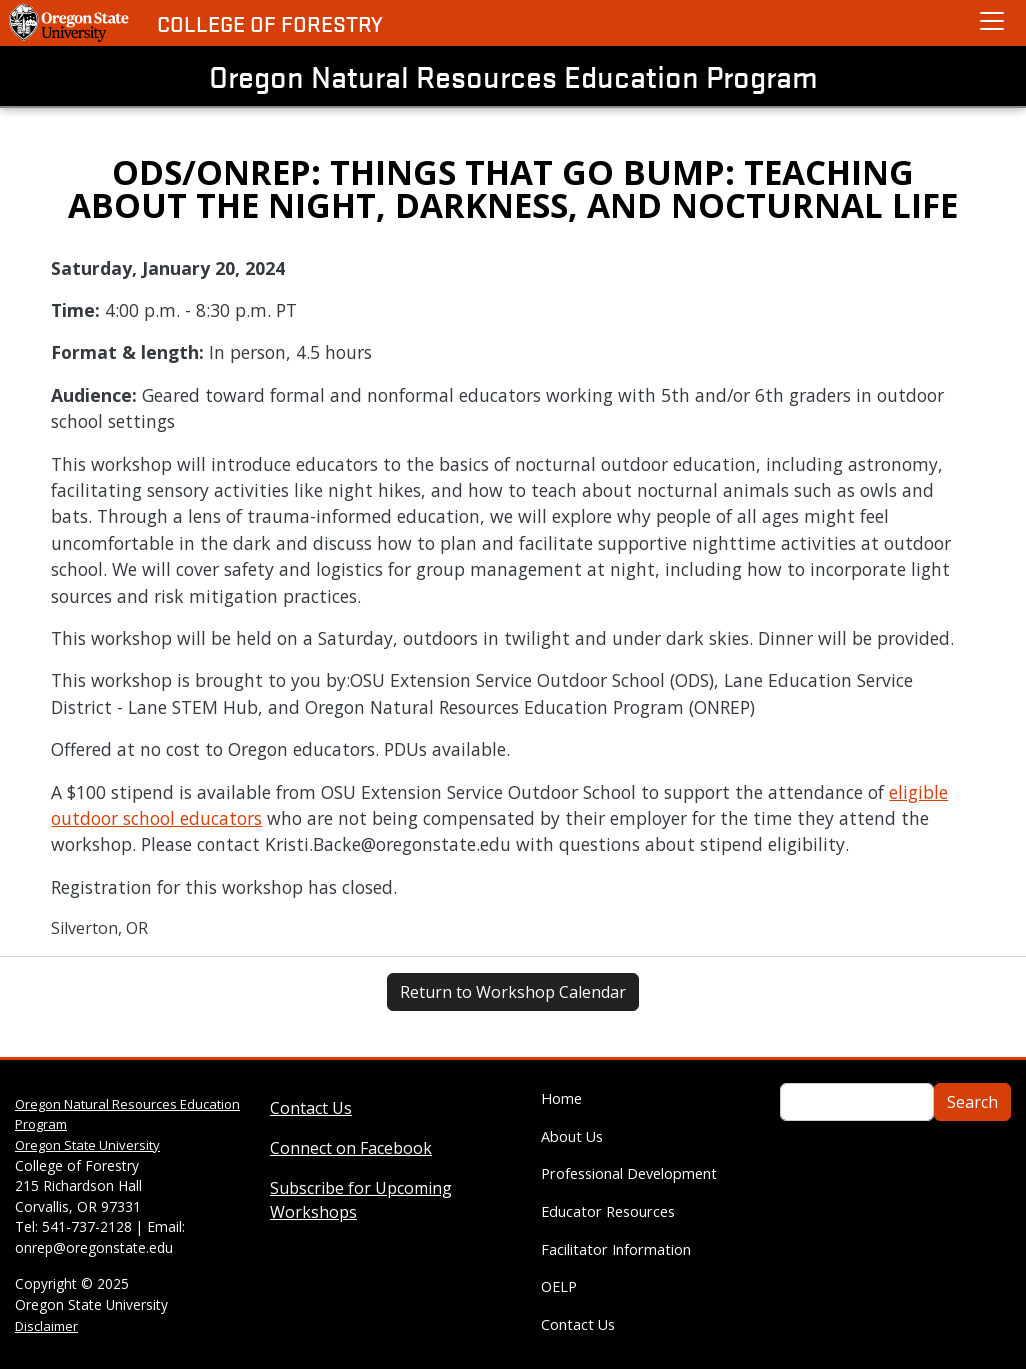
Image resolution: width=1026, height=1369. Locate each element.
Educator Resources (608, 1211)
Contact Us (311, 1108)
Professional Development (629, 1173)
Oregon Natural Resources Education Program (513, 76)
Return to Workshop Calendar (513, 992)
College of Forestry (270, 23)
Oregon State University (87, 1145)
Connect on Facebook (351, 1148)
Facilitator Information (616, 1249)
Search (972, 1102)
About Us (572, 1136)
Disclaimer (46, 1326)
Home (561, 1098)
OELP (559, 1286)
